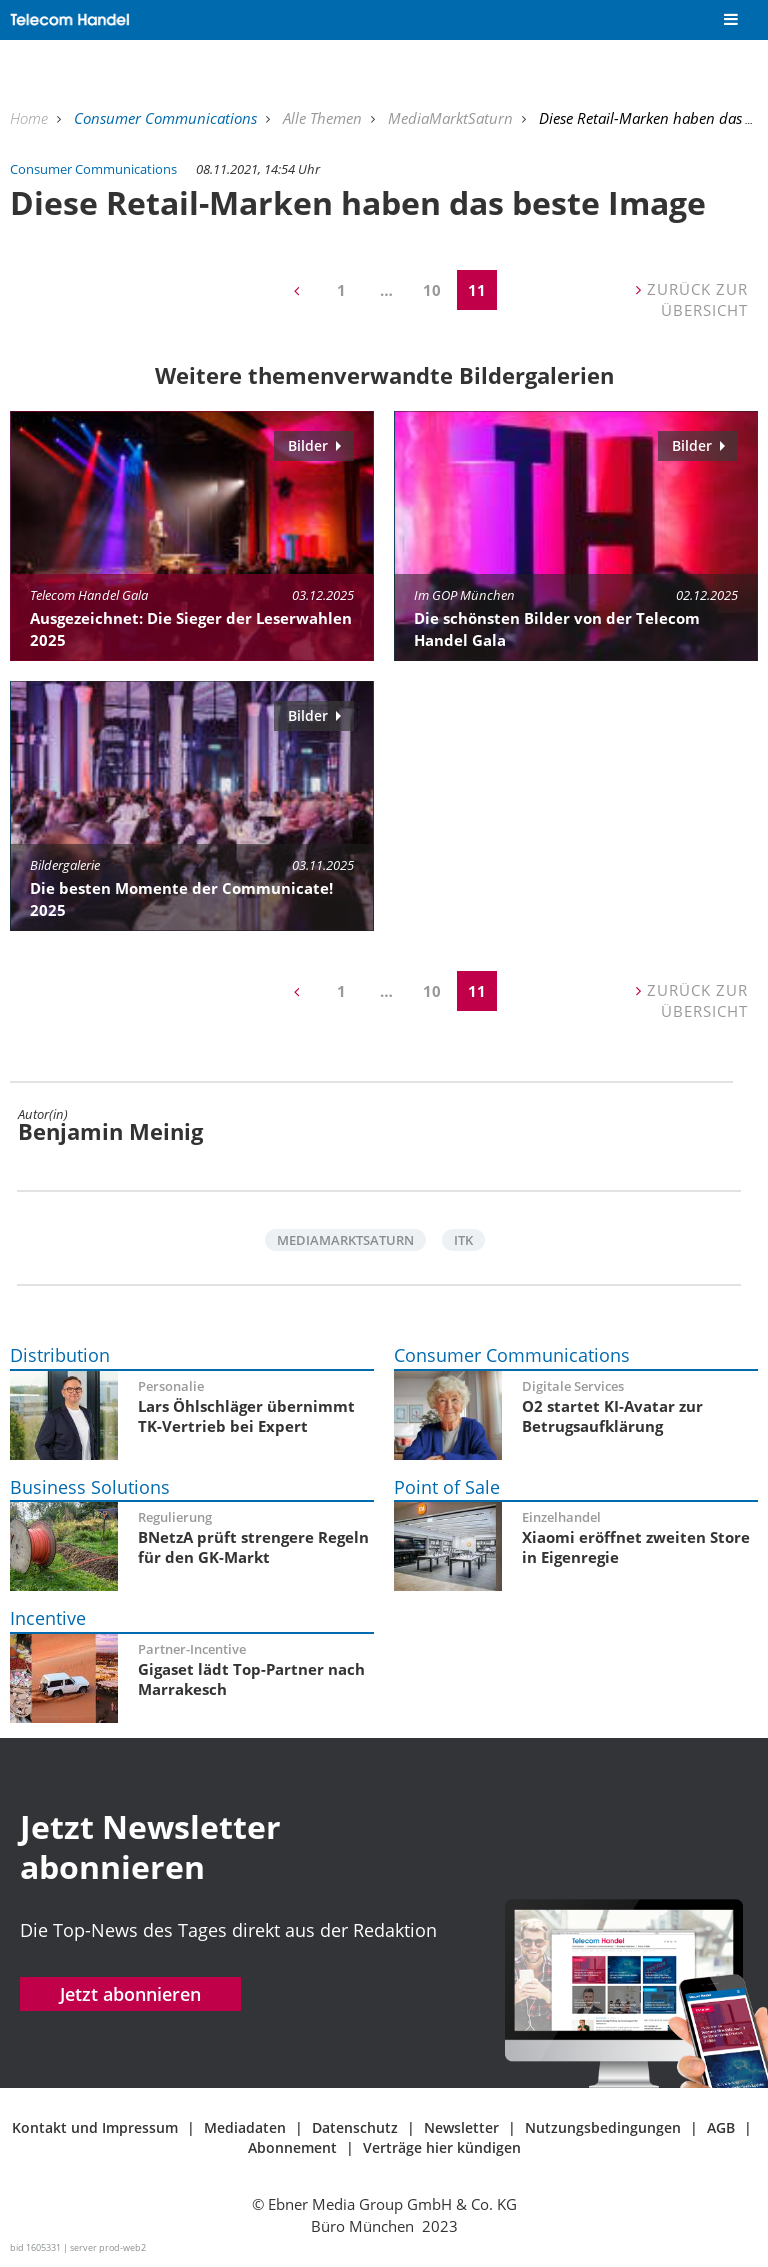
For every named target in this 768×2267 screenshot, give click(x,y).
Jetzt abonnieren (130, 1994)
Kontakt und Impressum (95, 2127)
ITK (463, 1240)
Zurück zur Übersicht (692, 299)
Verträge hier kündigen (442, 2147)
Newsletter (461, 2127)
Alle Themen (324, 118)
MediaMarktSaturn (452, 118)
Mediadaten (245, 2127)
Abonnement (292, 2147)
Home (31, 118)
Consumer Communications (167, 118)
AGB (721, 2127)
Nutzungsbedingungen (603, 2127)
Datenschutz (355, 2127)
